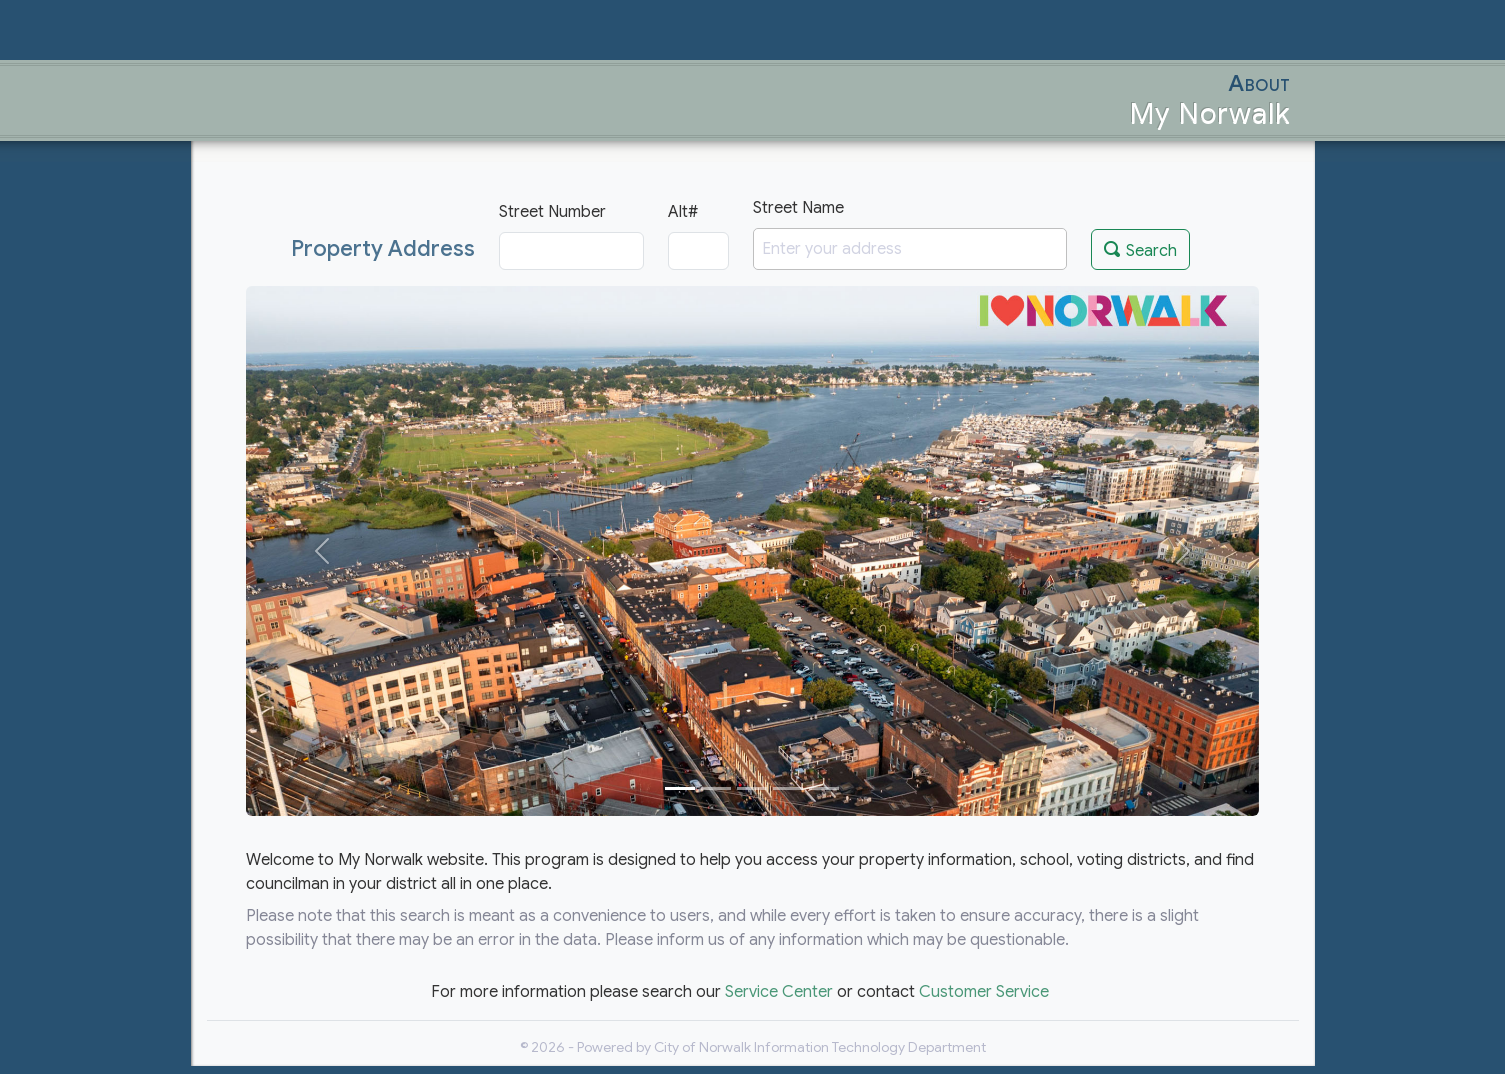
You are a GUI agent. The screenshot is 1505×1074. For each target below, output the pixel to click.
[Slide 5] (824, 788)
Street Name (798, 208)
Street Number (552, 212)
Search (1140, 249)
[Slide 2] (716, 788)
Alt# (683, 212)
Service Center (779, 992)
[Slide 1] (680, 788)
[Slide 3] (752, 788)
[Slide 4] (788, 788)
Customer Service (984, 992)
